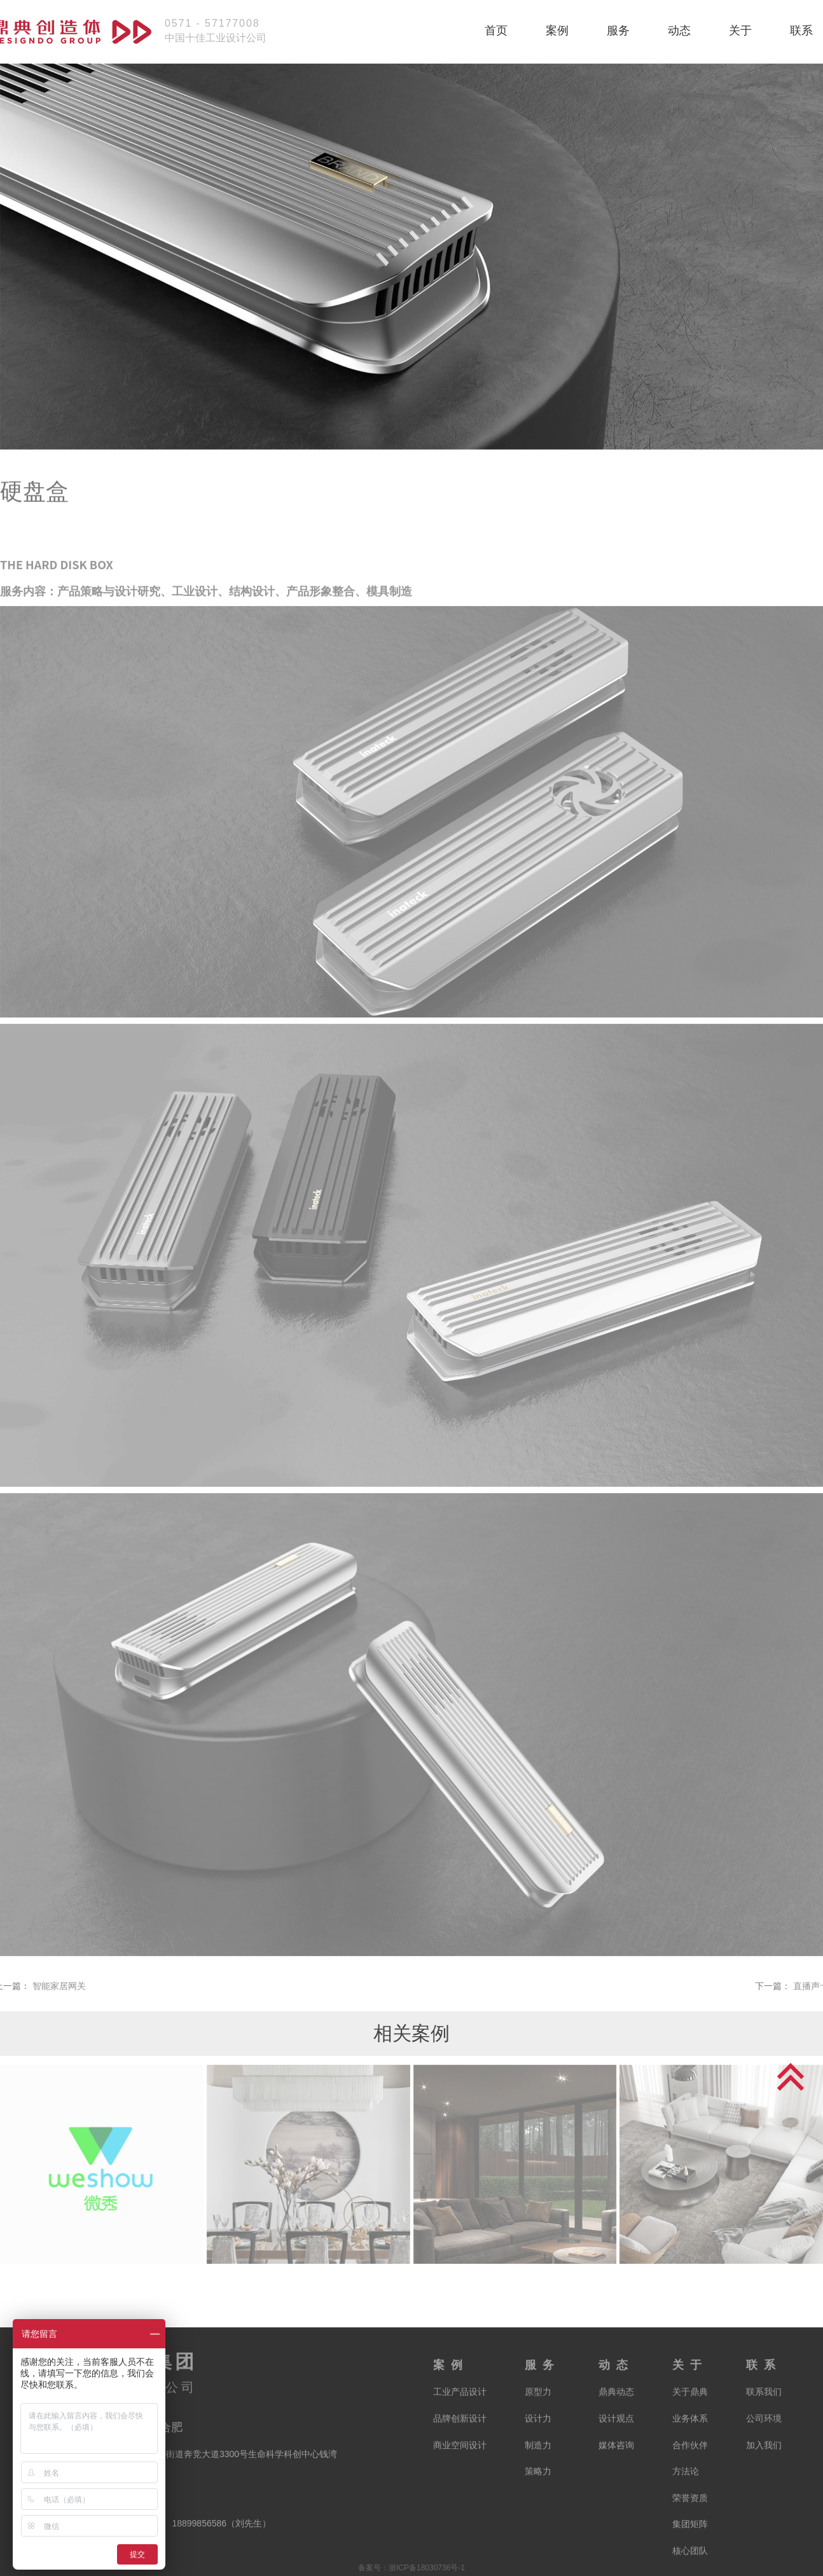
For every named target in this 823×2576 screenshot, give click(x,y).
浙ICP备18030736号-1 (427, 2567)
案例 (557, 30)
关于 (740, 30)
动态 (679, 30)
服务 (618, 30)
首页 (496, 30)
